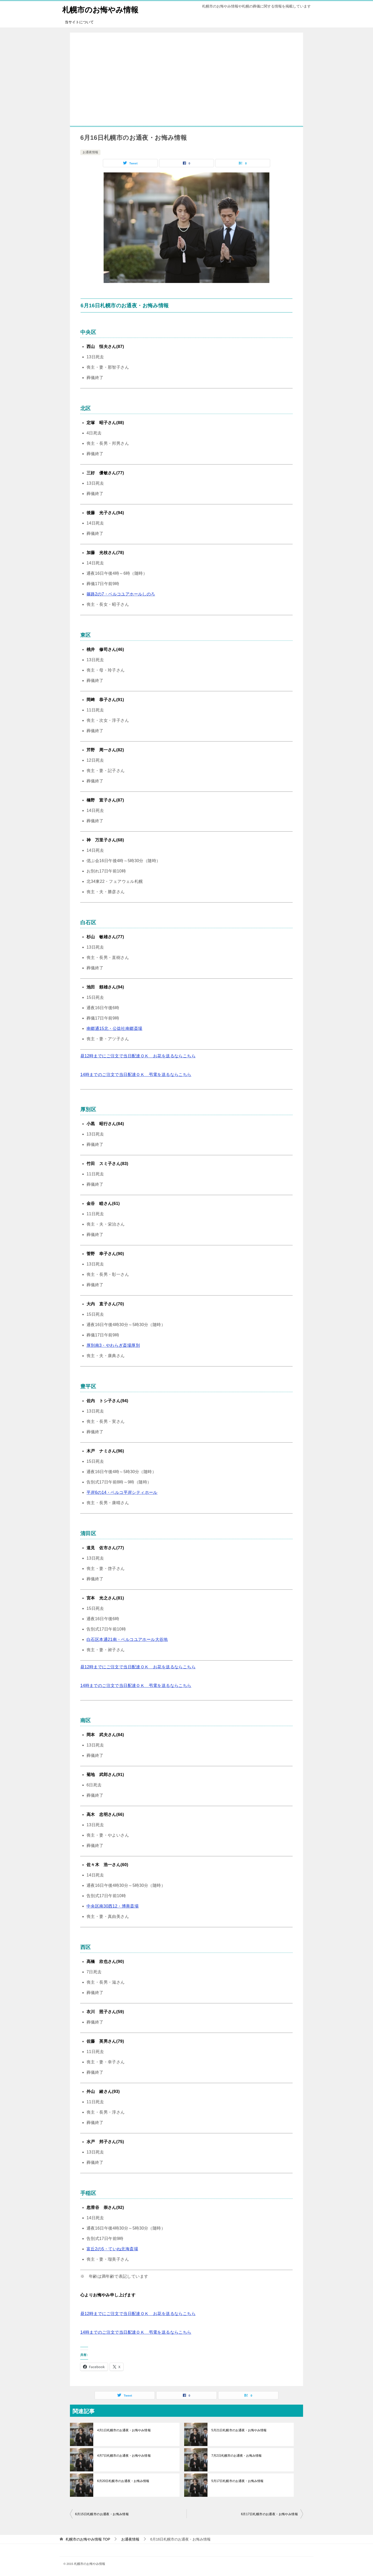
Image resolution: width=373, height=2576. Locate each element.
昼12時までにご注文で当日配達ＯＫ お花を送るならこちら (138, 1055)
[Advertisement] (186, 79)
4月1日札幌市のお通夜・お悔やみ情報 (123, 2430)
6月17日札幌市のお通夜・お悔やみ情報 (269, 2514)
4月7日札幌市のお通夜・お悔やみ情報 (123, 2455)
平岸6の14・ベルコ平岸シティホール (122, 1492)
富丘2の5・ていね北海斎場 (112, 2248)
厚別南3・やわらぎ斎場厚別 (113, 1345)
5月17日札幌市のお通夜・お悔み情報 (237, 2481)
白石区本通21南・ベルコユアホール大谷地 (127, 1639)
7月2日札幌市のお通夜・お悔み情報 (236, 2455)
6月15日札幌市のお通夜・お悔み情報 (102, 2514)
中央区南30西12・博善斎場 (113, 1906)
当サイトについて (79, 22)
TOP (88, 2539)
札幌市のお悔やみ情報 (101, 9)
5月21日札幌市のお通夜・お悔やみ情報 (238, 2430)
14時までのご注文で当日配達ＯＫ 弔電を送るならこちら (135, 1074)
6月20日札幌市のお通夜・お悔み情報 (123, 2481)
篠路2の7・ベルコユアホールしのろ (121, 594)
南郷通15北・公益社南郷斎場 (114, 1028)
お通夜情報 (90, 152)
